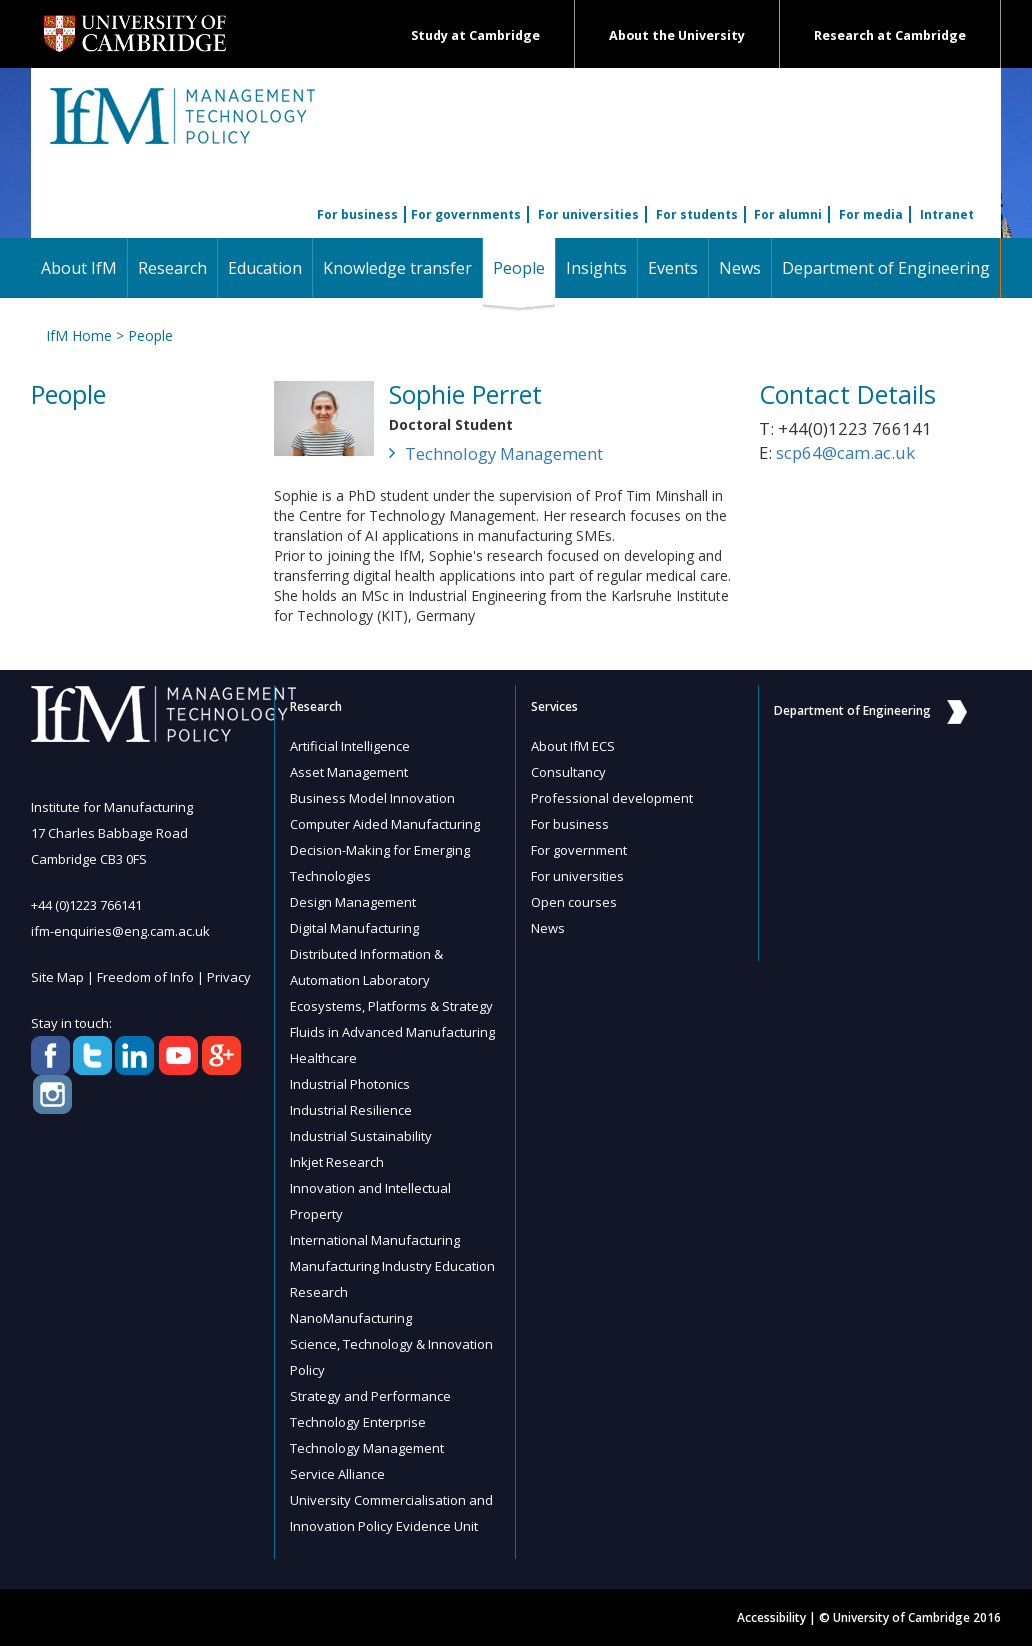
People (524, 267)
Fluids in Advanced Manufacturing (392, 1032)
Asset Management (349, 772)
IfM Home (79, 335)
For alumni (788, 214)
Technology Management (504, 453)
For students (697, 214)
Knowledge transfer (397, 268)
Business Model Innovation (372, 798)
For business (357, 214)
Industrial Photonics (350, 1084)
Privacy (229, 977)
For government (579, 850)
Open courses (574, 902)
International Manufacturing (375, 1240)
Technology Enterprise (358, 1422)
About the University (677, 35)
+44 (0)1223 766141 (86, 905)
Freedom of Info (145, 977)
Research (172, 268)
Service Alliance (337, 1474)
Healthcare (323, 1058)
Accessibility (771, 1617)
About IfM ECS (573, 746)
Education (265, 268)
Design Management (353, 902)
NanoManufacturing (351, 1318)
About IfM (79, 268)
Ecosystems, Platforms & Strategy (391, 1006)
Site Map (57, 977)
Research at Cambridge (890, 35)
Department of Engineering (886, 268)
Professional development (612, 798)
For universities (588, 214)
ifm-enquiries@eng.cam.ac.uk (120, 931)
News (740, 268)
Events (673, 268)
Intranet (947, 214)
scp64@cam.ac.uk (845, 452)
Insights (596, 268)
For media (871, 214)
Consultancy (568, 772)
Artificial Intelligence (350, 746)
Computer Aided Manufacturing (385, 824)
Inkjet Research (337, 1162)
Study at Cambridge (475, 35)
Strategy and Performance (370, 1396)
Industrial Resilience (351, 1110)
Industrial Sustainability (361, 1136)
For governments (466, 214)
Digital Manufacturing (354, 928)
